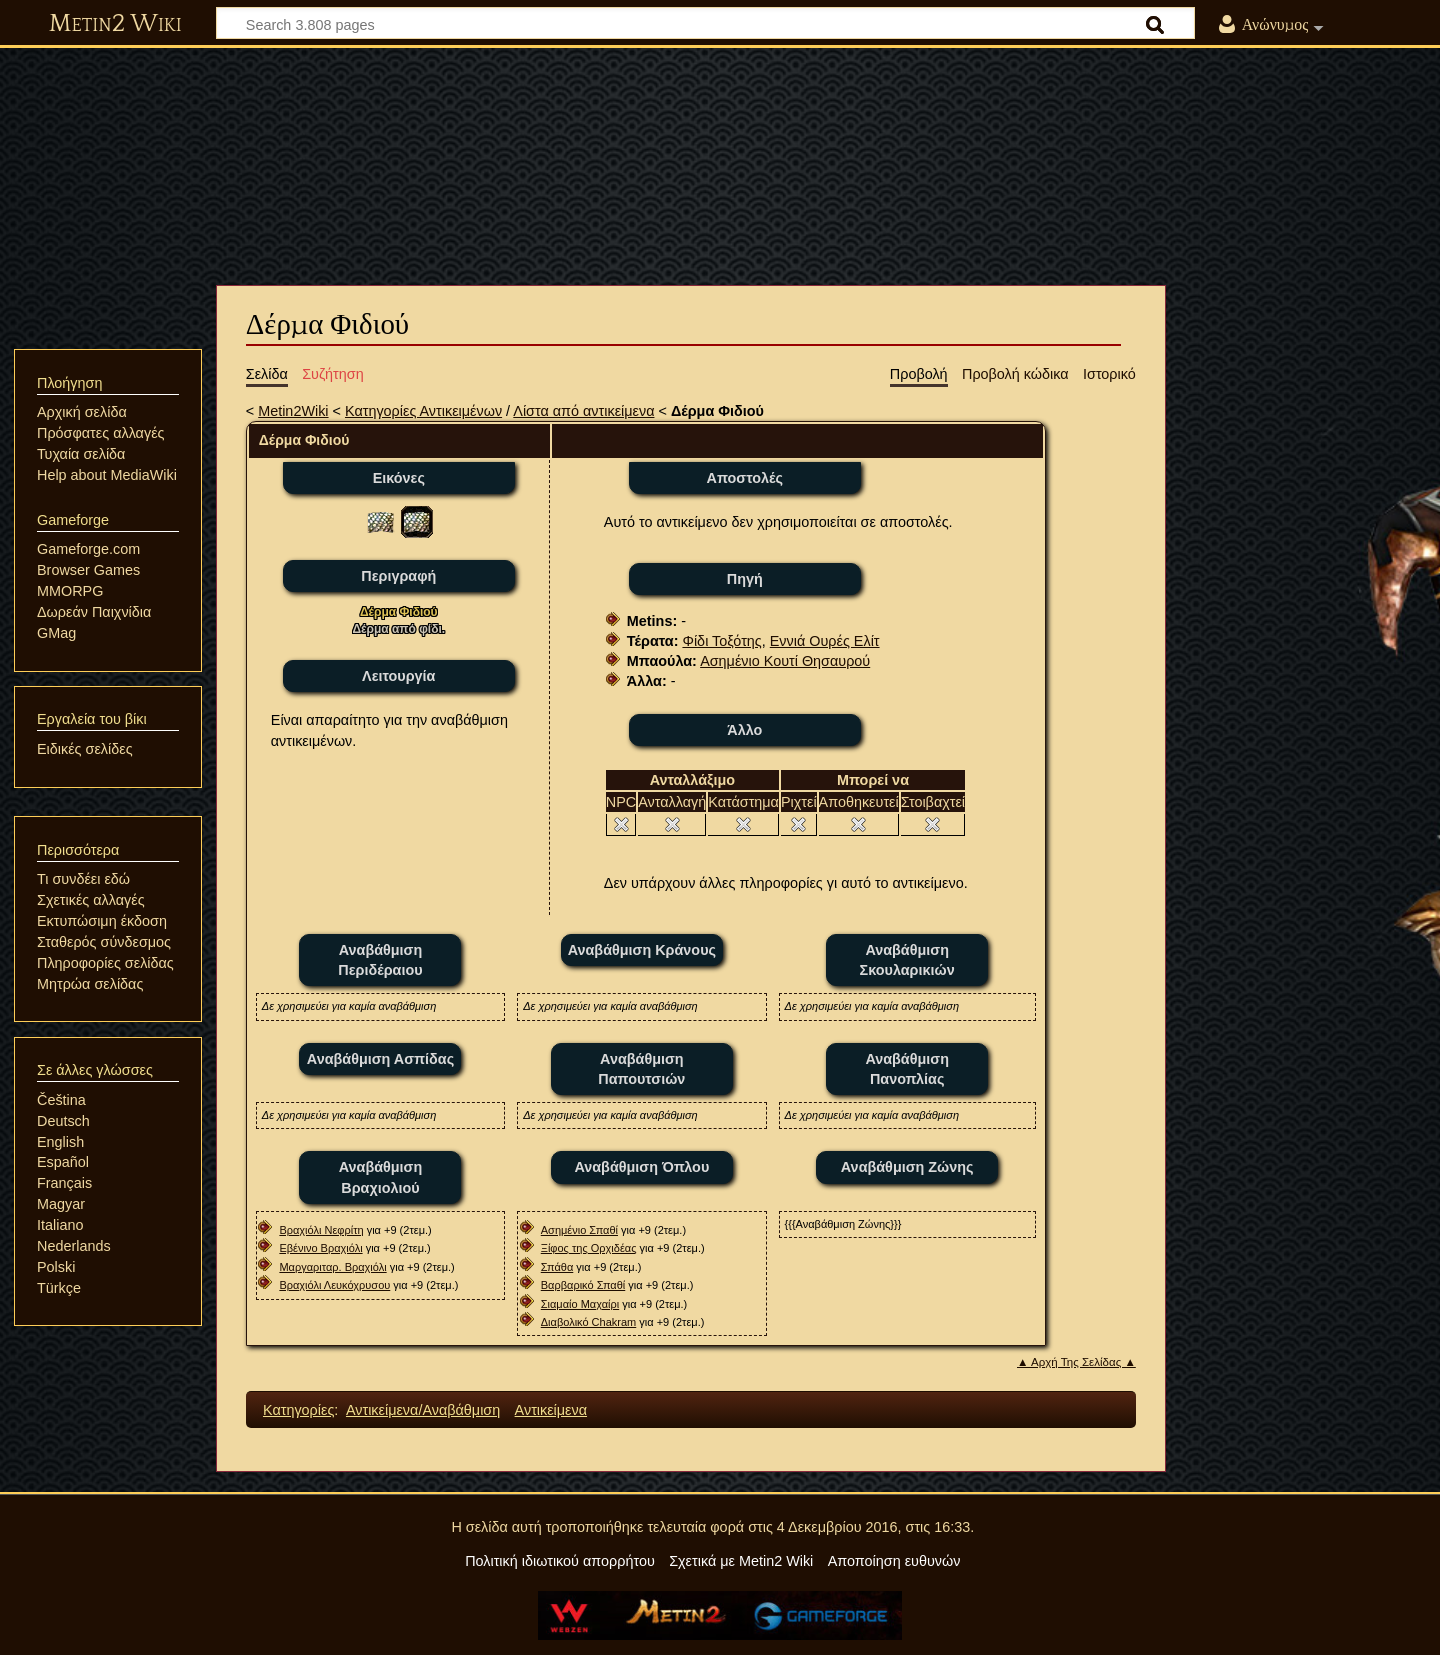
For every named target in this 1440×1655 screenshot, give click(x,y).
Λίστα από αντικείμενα (583, 411)
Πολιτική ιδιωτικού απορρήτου (560, 1561)
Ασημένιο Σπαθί (579, 1230)
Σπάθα (557, 1267)
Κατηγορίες (298, 1410)
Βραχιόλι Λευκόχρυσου (334, 1285)
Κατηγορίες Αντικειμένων (423, 411)
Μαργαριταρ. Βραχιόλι (332, 1267)
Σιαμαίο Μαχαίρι (580, 1304)
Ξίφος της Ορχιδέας (589, 1248)
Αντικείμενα (551, 1410)
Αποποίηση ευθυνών (894, 1561)
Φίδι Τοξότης (721, 641)
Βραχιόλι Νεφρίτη (321, 1230)
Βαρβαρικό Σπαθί (583, 1285)
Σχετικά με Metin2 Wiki (741, 1561)
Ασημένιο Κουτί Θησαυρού (785, 661)
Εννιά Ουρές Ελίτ (825, 641)
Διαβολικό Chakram (589, 1322)
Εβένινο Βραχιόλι (320, 1248)
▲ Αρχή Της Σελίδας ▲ (1076, 1362)
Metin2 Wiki (115, 24)
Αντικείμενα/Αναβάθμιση (423, 1410)
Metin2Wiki (293, 411)
